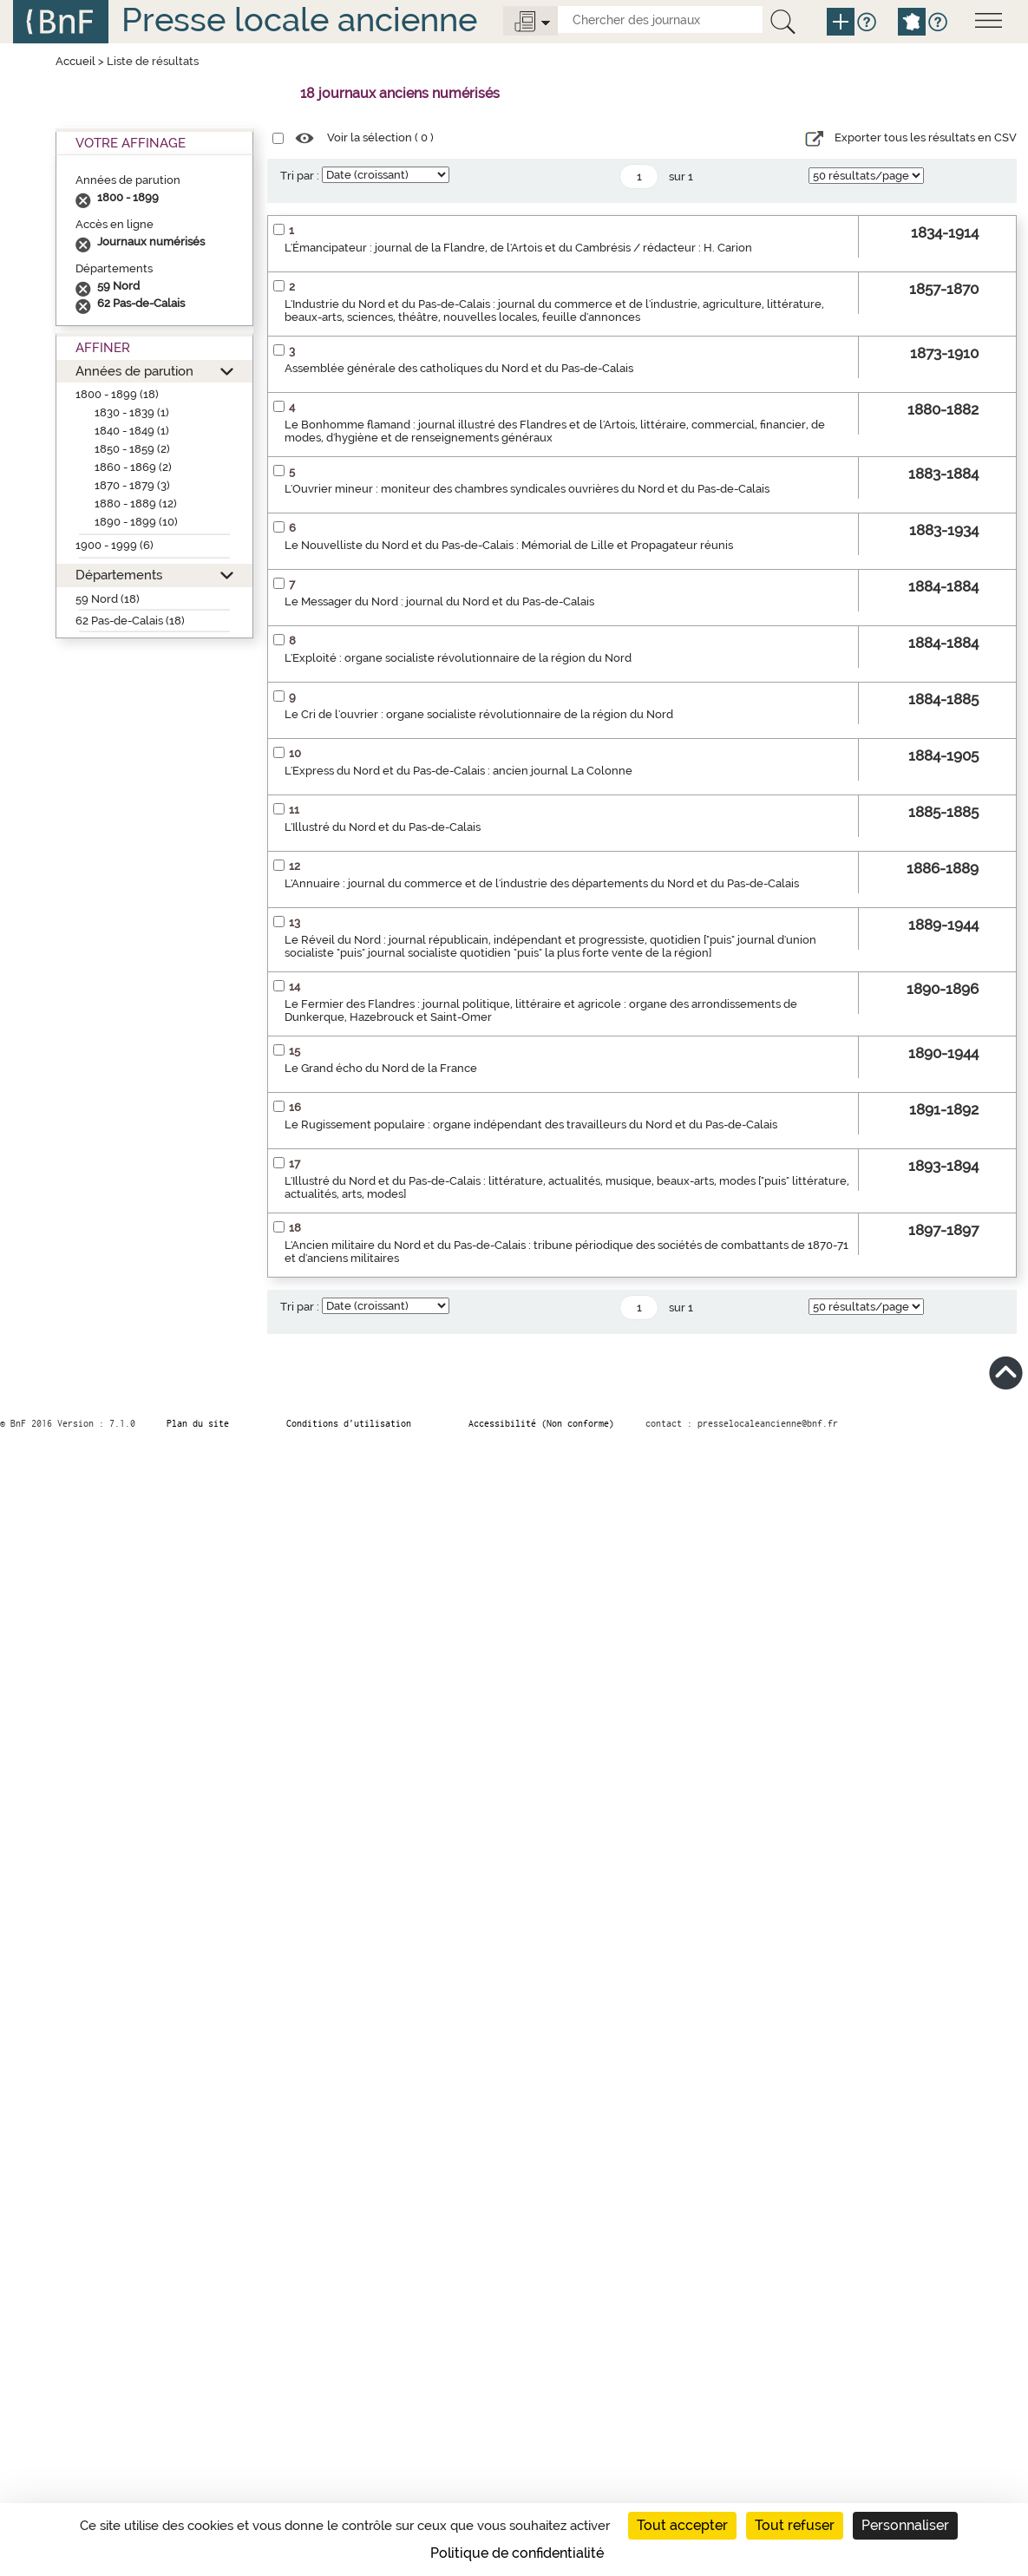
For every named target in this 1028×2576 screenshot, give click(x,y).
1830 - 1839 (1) (132, 412)
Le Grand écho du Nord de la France (381, 1068)
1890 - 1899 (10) (136, 521)
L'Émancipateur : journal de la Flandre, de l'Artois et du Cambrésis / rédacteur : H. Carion (518, 247)
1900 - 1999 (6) (114, 545)
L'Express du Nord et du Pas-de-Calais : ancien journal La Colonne (458, 770)
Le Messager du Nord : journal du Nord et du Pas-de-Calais (439, 601)
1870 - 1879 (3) (132, 485)
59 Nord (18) (107, 598)
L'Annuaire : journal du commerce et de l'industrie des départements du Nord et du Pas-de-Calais (542, 883)
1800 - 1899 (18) (117, 394)
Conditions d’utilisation (348, 1423)
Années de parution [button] (134, 370)
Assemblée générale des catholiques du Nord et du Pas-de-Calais (459, 368)
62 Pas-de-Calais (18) (130, 620)
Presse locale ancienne (299, 19)
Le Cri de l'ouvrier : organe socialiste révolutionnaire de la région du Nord (479, 714)
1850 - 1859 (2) (132, 448)
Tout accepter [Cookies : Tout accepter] (682, 2525)
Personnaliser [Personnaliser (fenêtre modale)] (905, 2525)
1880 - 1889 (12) (136, 503)
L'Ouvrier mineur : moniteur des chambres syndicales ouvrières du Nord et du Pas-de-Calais (527, 488)
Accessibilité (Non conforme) (541, 1423)
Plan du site (198, 1423)
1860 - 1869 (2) (133, 467)
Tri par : (299, 175)
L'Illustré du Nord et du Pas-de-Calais (383, 827)
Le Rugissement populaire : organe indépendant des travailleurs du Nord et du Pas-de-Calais (531, 1124)
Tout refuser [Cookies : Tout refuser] (795, 2525)
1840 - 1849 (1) (132, 430)
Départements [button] (118, 574)
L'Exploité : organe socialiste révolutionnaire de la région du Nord (458, 657)
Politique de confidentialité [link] (517, 2553)
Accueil (75, 61)
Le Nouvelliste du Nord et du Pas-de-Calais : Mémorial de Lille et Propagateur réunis (509, 545)
